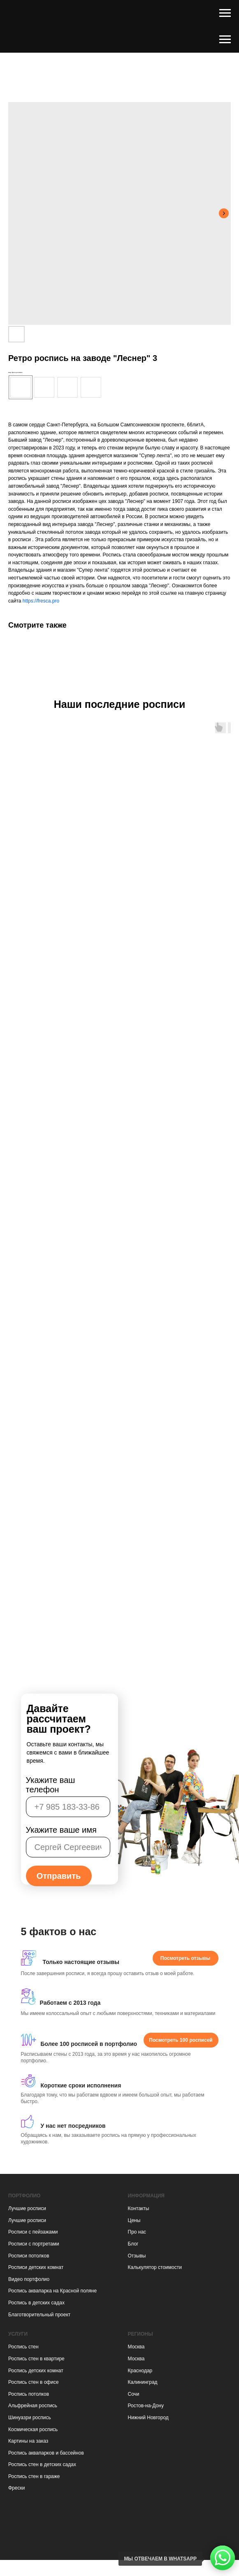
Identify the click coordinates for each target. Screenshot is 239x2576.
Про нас (137, 2232)
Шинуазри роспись (29, 2417)
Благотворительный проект (39, 2315)
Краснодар (140, 2371)
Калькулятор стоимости (155, 2267)
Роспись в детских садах (36, 2303)
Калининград (143, 2382)
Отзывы (137, 2256)
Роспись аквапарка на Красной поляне (52, 2291)
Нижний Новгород (148, 2417)
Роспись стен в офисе (33, 2382)
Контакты (138, 2208)
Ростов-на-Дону (146, 2405)
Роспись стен (23, 2347)
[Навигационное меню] (225, 13)
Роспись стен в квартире (36, 2359)
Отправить (59, 1875)
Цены (134, 2220)
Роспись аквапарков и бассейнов (46, 2453)
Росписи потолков (28, 2256)
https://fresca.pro (41, 601)
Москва (136, 2347)
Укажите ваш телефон (50, 1785)
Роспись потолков (28, 2394)
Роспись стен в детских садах (42, 2464)
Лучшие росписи (27, 2208)
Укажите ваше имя (61, 1829)
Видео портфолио (28, 2279)
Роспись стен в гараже (34, 2476)
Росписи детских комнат (35, 2267)
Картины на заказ (28, 2441)
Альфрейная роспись (32, 2405)
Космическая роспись (33, 2429)
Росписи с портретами (33, 2244)
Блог (133, 2244)
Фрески (16, 2488)
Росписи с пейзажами (33, 2232)
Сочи (133, 2394)
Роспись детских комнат (35, 2371)
